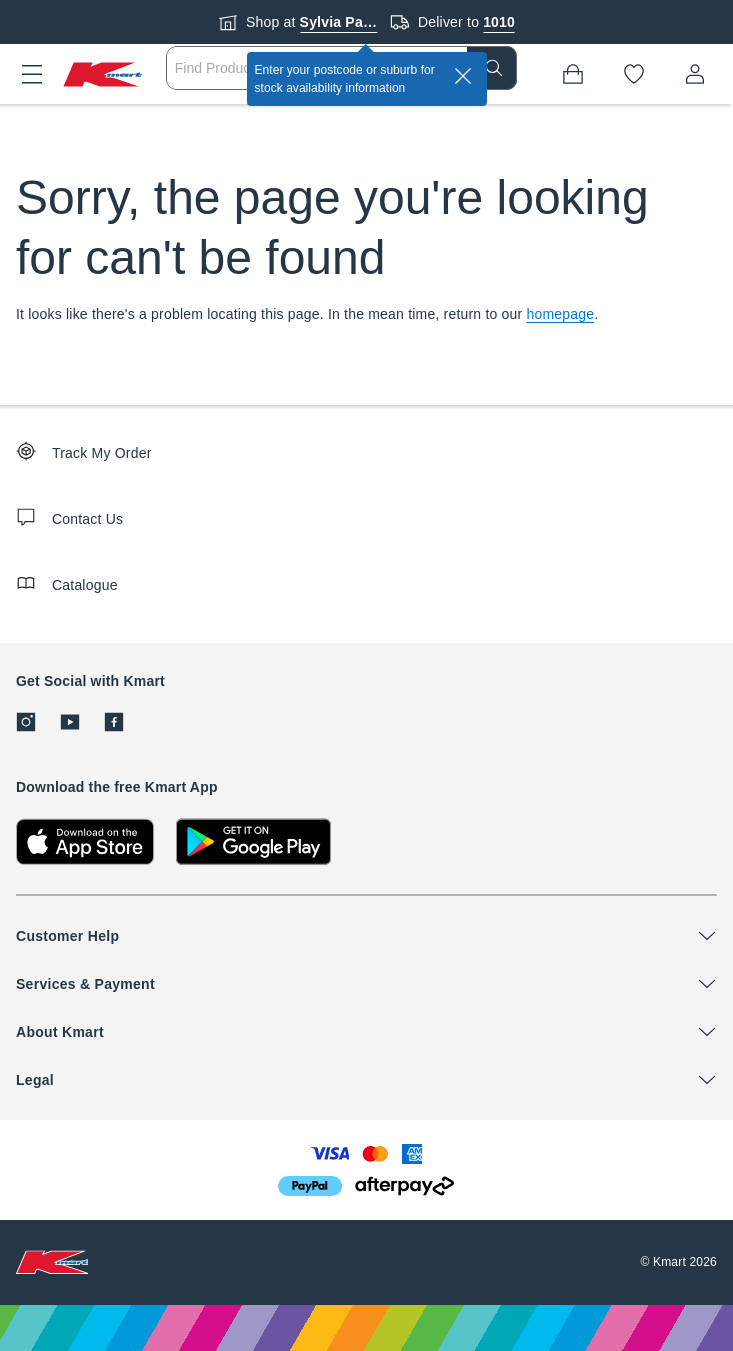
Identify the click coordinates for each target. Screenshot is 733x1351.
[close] (463, 76)
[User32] (695, 74)
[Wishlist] (634, 74)
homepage (561, 314)
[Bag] (573, 74)
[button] (32, 74)
